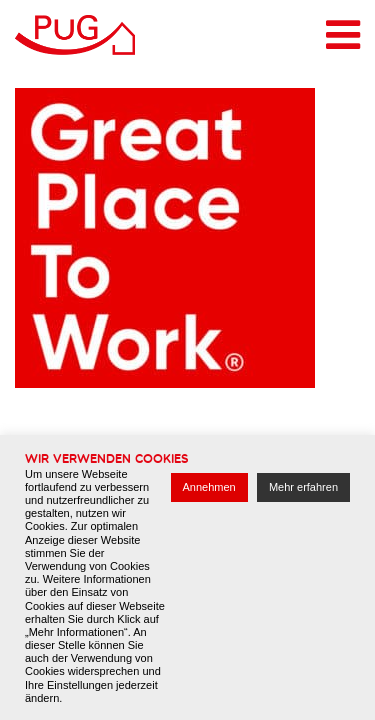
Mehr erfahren (303, 487)
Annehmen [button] (209, 487)
